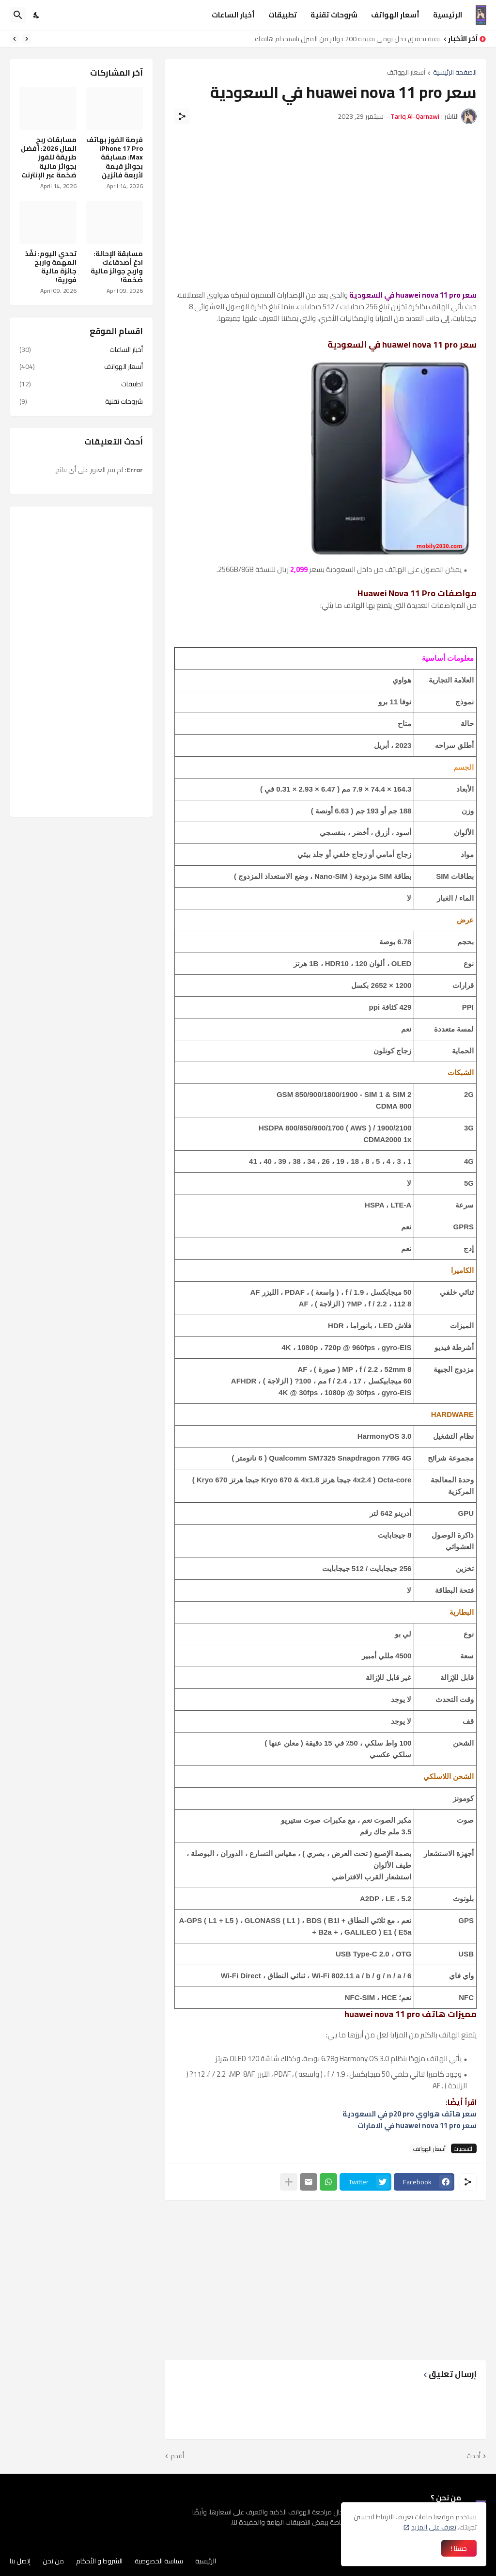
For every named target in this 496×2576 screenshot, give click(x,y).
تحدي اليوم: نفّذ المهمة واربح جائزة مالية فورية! (51, 267)
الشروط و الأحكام (99, 2561)
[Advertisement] (325, 212)
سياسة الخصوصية (159, 2561)
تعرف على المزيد (433, 2527)
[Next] (14, 39)
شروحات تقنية (333, 15)
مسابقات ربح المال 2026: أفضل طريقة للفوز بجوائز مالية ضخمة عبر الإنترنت (49, 157)
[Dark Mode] (37, 15)
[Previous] (26, 39)
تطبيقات (282, 15)
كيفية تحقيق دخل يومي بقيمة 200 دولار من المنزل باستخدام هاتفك (344, 38)
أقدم (177, 2456)
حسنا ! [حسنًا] (459, 2548)
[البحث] (18, 15)
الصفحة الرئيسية (455, 73)
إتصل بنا (20, 2561)
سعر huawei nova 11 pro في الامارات (417, 2125)
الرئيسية (447, 15)
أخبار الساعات (233, 15)
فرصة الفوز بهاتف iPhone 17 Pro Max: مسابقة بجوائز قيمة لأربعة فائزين (114, 157)
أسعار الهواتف (395, 15)
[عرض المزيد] (288, 2182)
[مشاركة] (182, 116)
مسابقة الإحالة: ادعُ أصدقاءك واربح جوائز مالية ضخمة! (117, 267)
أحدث (473, 2456)
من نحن (53, 2561)
